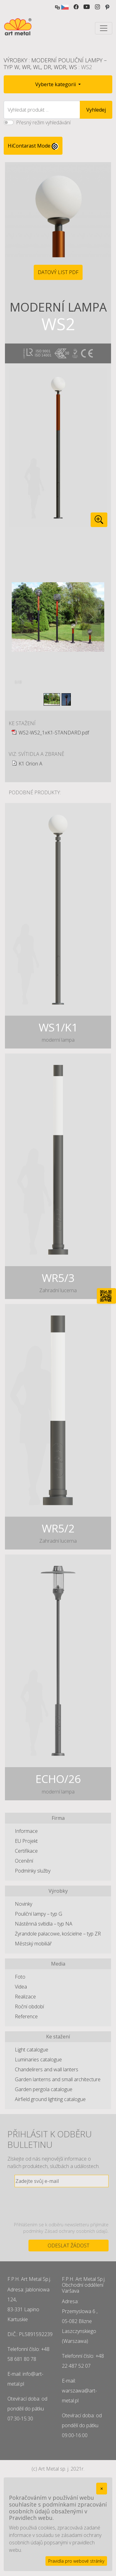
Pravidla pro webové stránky (76, 2561)
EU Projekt (26, 1841)
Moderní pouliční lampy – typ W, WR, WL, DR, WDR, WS (55, 63)
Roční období (29, 2006)
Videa (21, 1986)
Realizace (25, 1996)
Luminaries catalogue (38, 2059)
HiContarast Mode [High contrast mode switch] (33, 146)
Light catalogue (31, 2049)
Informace (26, 1831)
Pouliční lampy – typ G (38, 1913)
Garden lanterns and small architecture (58, 2079)
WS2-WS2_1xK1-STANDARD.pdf (54, 732)
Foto (20, 1976)
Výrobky (15, 60)
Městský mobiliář (33, 1943)
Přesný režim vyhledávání (43, 122)
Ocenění (24, 1860)
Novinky (23, 1903)
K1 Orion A (30, 763)
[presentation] (62, 2204)
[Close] (101, 2488)
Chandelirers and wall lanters (46, 2069)
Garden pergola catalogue (43, 2089)
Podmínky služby (32, 1870)
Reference (26, 2016)
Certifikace (26, 1850)
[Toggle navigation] (103, 28)
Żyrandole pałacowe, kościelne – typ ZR (58, 1933)
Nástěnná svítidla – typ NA (43, 1923)
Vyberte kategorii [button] (56, 84)
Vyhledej (96, 109)
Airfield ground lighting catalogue (50, 2099)
